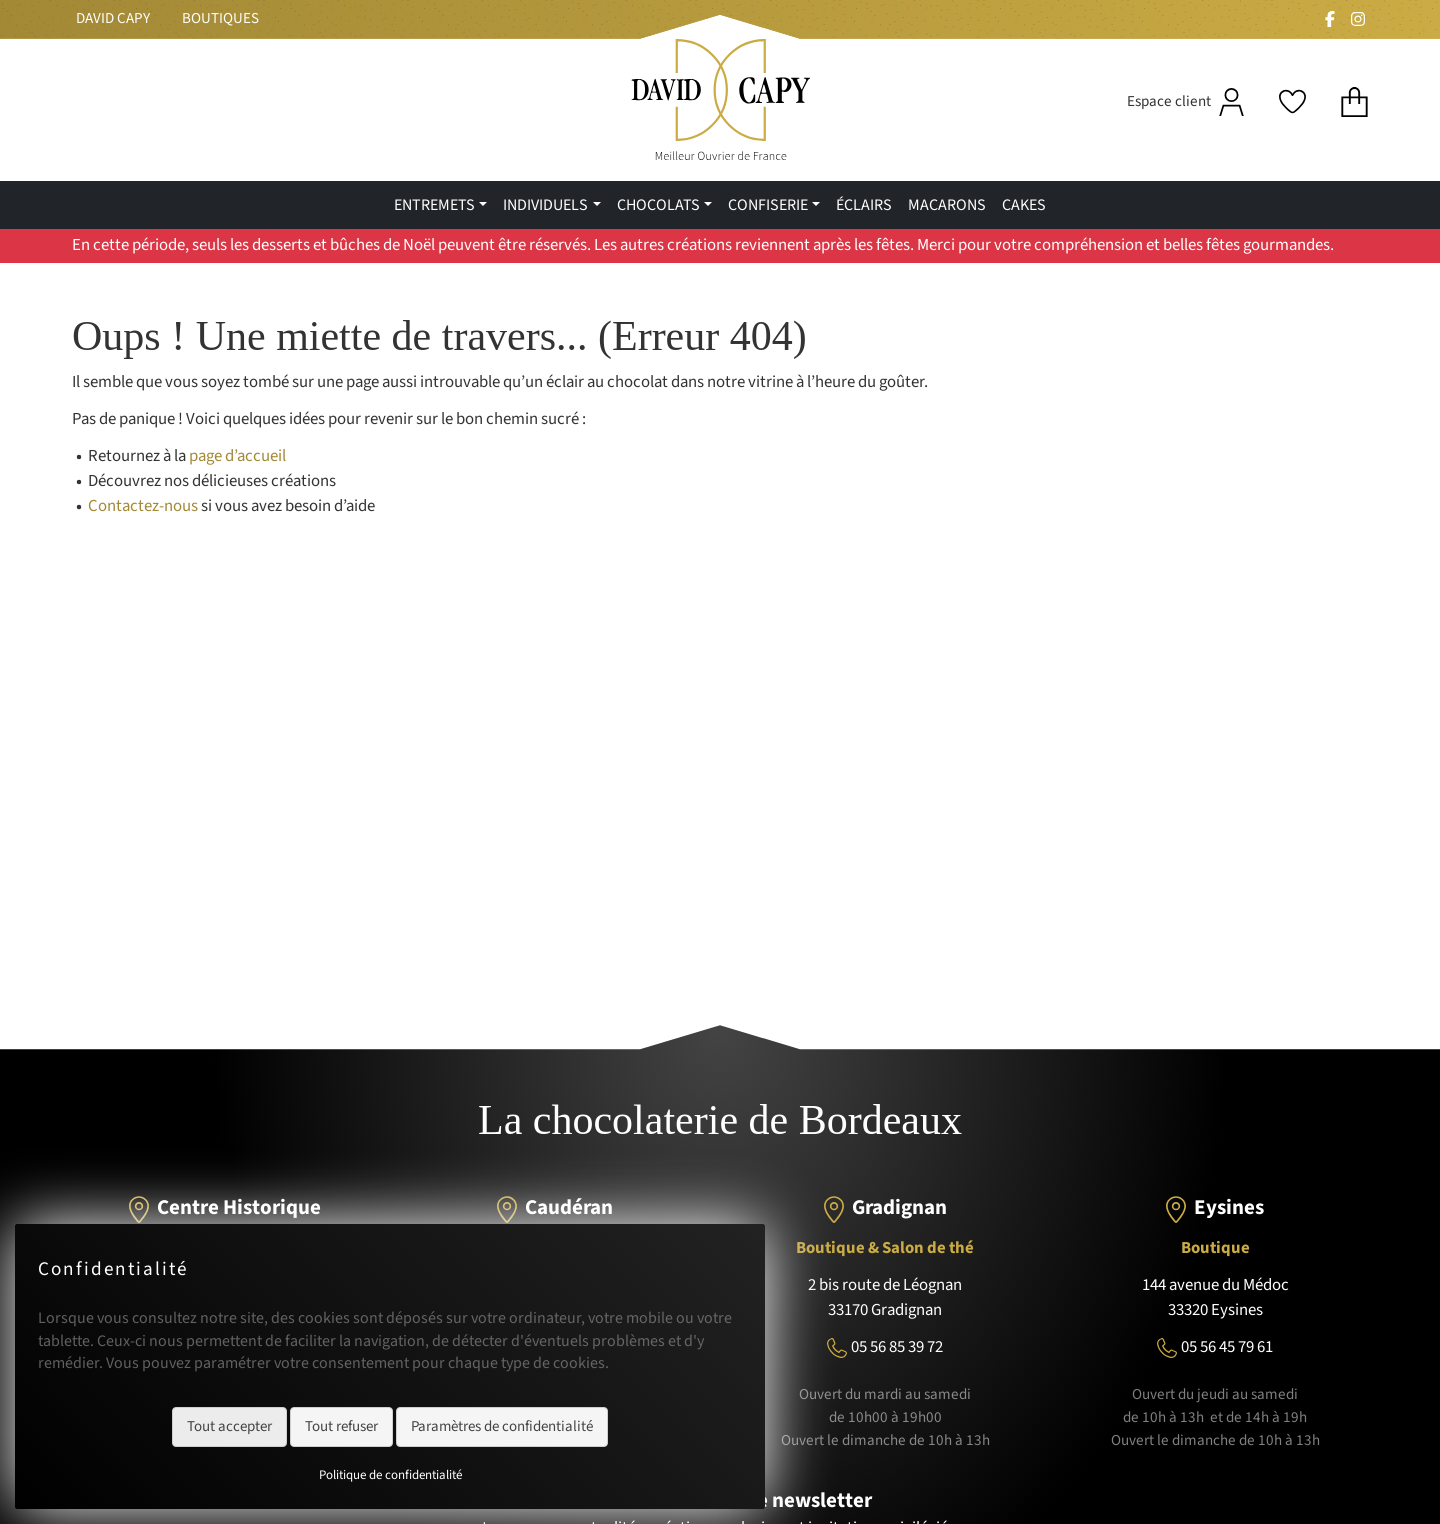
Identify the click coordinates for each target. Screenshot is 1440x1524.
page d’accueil (237, 456)
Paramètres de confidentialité (502, 1426)
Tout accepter (229, 1426)
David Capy (113, 18)
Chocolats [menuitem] (658, 205)
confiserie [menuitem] (768, 205)
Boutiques (220, 18)
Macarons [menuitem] (947, 205)
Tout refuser (341, 1426)
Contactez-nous (143, 506)
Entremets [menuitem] (434, 205)
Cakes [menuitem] (1024, 205)
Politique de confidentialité (390, 1475)
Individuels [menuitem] (545, 205)
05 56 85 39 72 (897, 1347)
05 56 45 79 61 (1227, 1347)
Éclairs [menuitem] (864, 205)
